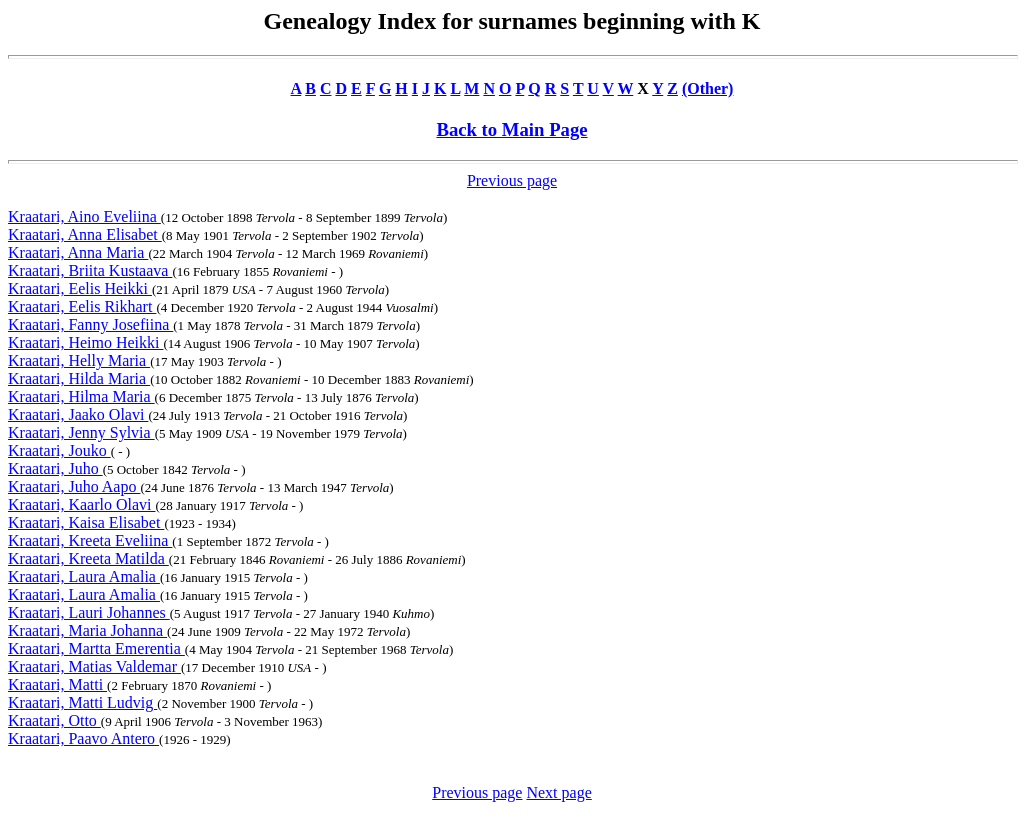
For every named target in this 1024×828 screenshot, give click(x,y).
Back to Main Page (511, 129)
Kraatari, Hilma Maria (81, 396)
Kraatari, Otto (54, 720)
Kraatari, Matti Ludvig (82, 702)
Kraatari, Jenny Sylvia (81, 432)
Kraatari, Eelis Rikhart (82, 306)
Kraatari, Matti (57, 684)
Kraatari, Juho (55, 468)
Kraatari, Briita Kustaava (90, 270)
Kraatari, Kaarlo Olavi (81, 504)
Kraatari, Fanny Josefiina (90, 324)
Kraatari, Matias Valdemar (94, 666)
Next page (558, 792)
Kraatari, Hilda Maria (79, 378)
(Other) (708, 88)
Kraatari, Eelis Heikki (80, 288)
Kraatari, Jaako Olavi (78, 414)
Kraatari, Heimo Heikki (86, 342)
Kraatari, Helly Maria (79, 360)
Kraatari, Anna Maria (78, 252)
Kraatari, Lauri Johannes (89, 612)
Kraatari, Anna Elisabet (85, 234)
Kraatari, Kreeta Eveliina (90, 540)
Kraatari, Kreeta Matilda (88, 558)
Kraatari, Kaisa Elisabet (86, 522)
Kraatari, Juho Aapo (74, 486)
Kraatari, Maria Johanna (87, 630)
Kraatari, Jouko (59, 450)
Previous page (512, 180)
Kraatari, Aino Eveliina (84, 216)
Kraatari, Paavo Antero (83, 738)
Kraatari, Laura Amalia (84, 576)
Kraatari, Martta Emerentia (96, 648)
